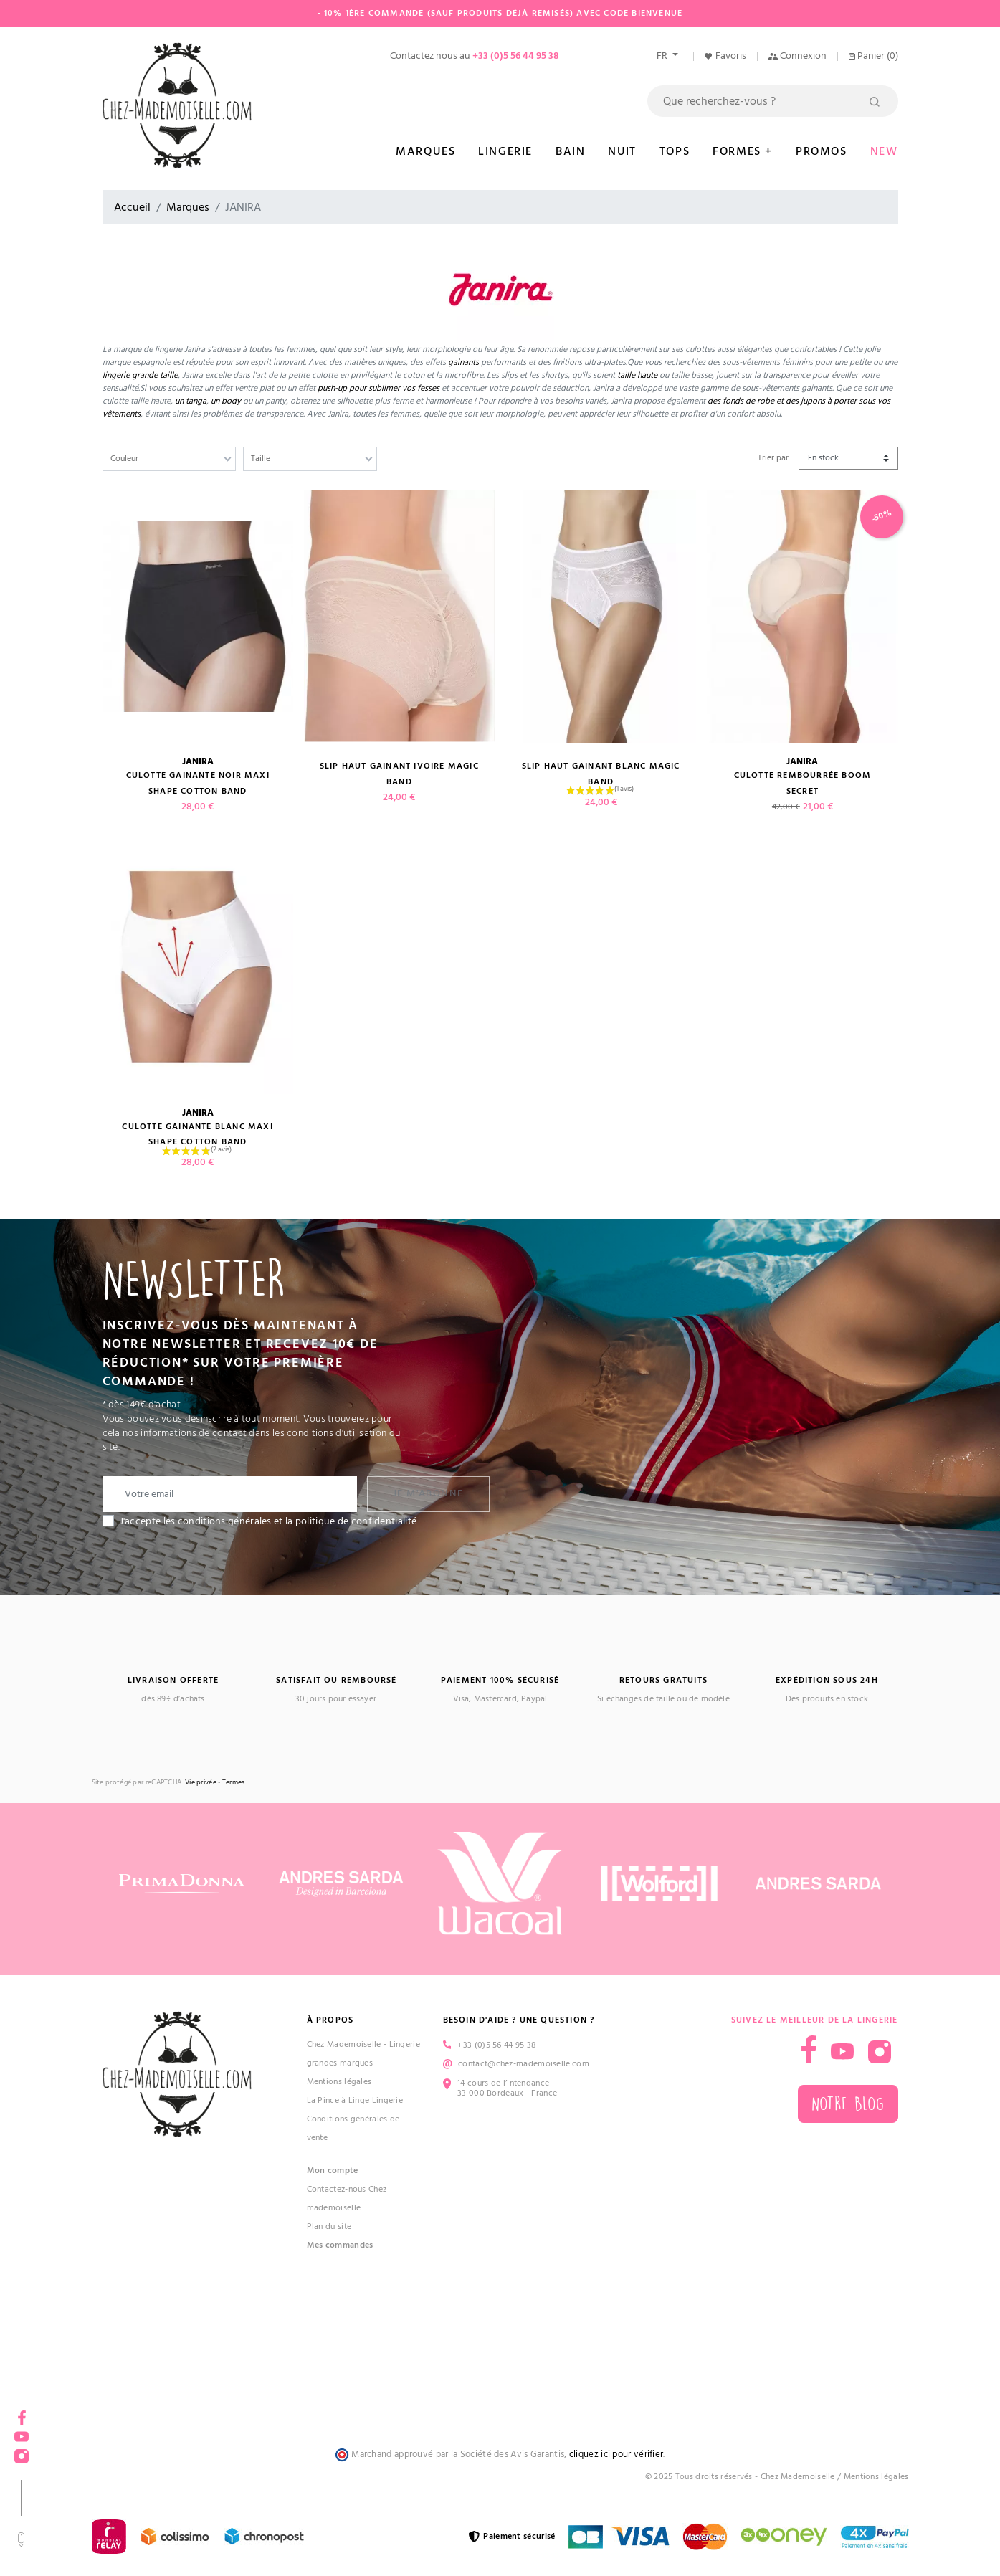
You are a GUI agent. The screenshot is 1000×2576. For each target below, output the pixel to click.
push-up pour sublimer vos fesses (378, 388)
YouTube (21, 2432)
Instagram (21, 2451)
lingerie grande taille (140, 375)
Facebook (21, 2412)
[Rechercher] (772, 101)
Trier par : (775, 458)
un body (226, 401)
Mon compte (332, 2170)
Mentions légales (339, 2082)
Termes (233, 1782)
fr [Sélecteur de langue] (663, 56)
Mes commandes (340, 2245)
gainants (463, 362)
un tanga (190, 401)
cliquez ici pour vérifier (616, 2454)
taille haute (638, 375)
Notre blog (848, 2104)
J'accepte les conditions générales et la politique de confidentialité (268, 1521)
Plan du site (329, 2226)
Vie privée (200, 1782)
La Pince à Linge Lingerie (355, 2100)
